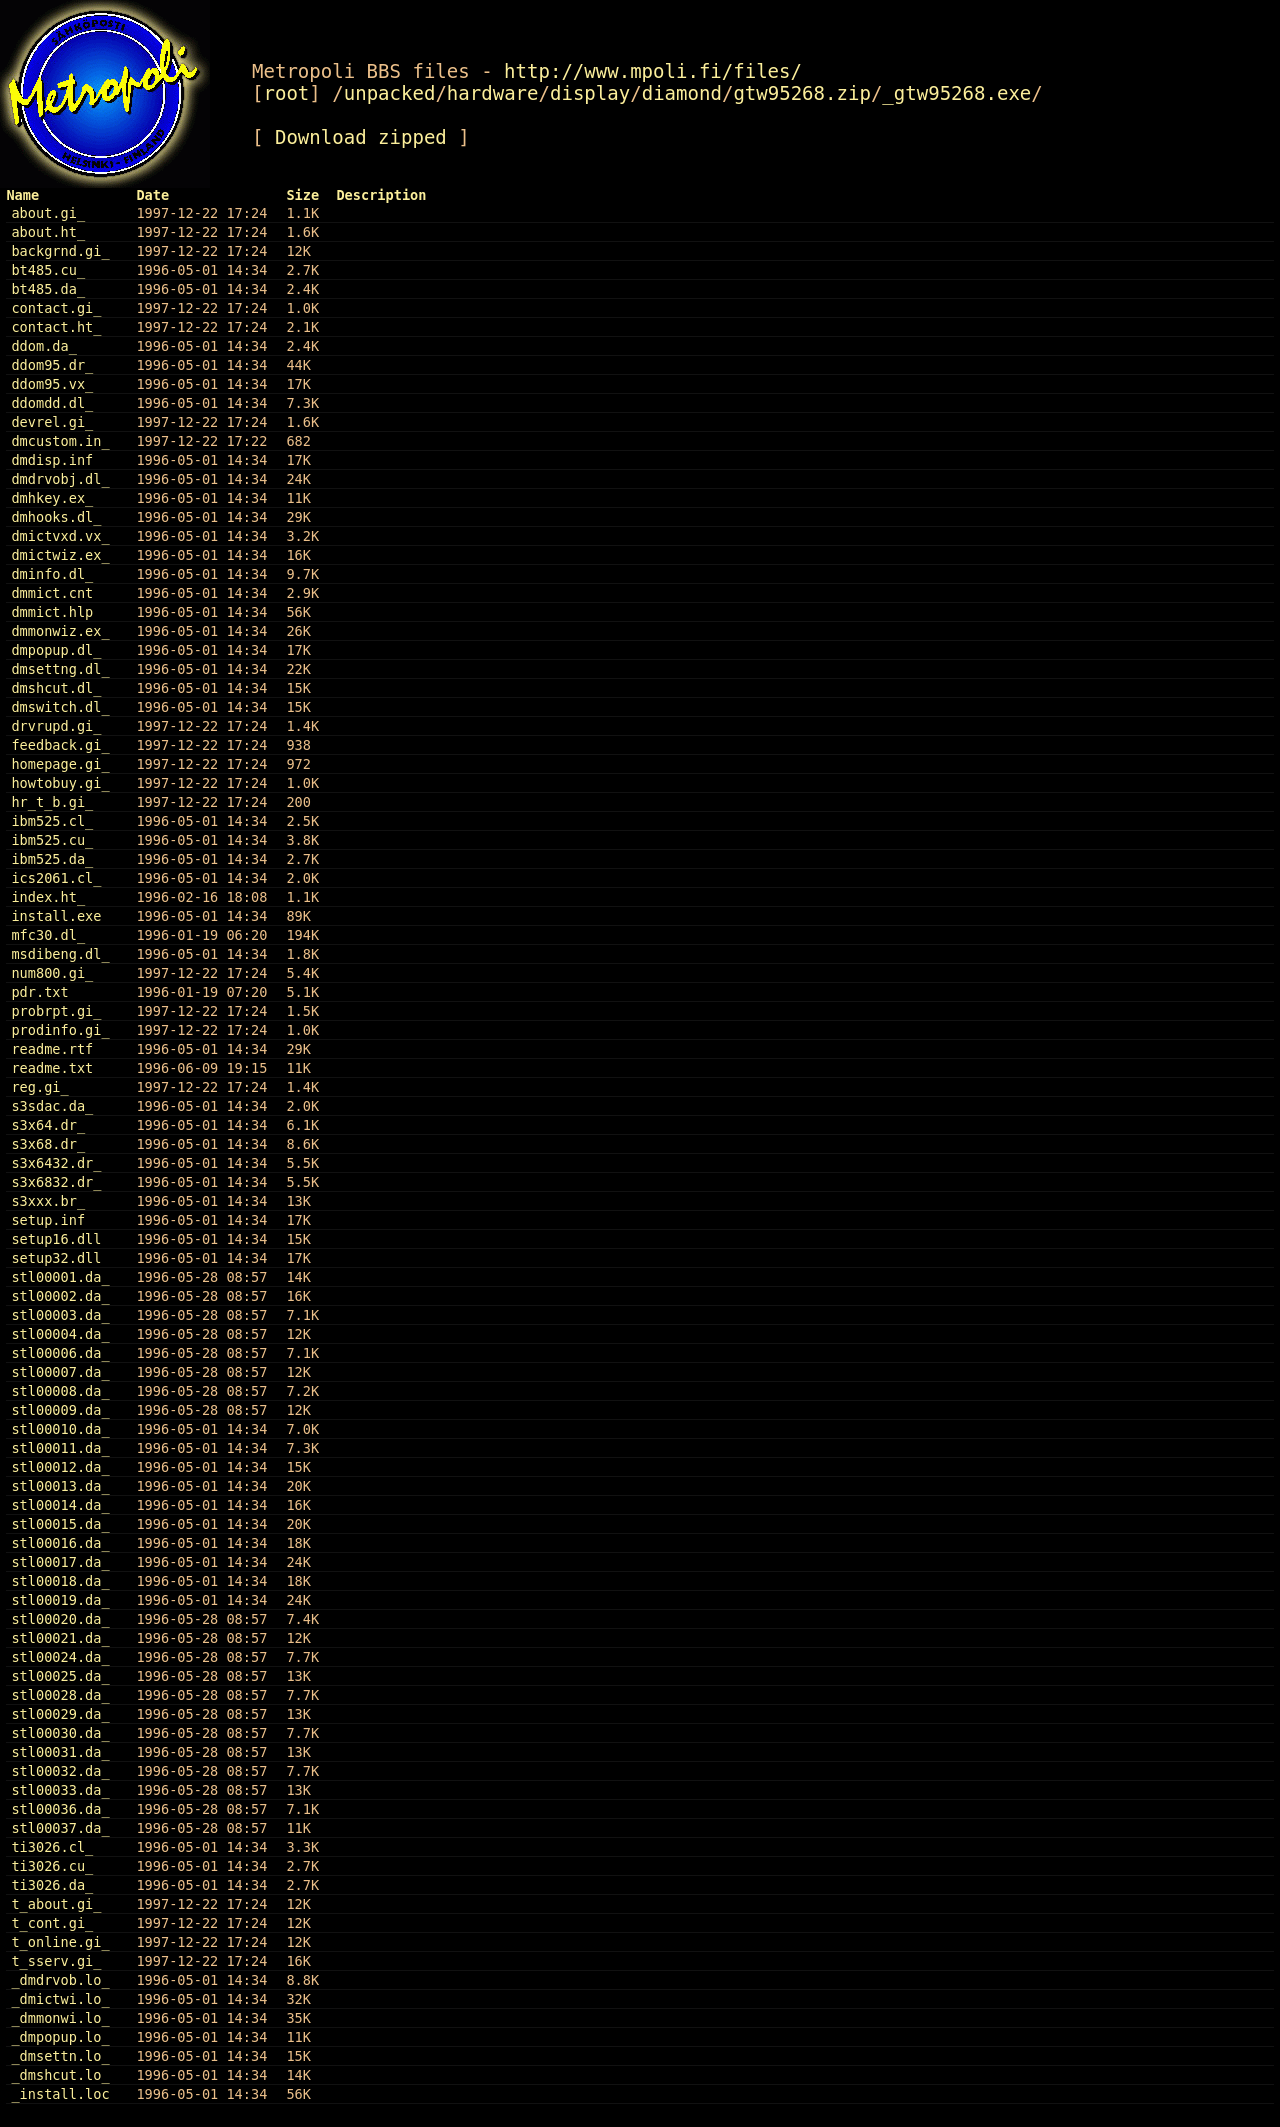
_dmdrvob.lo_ (60, 1980)
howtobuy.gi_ (60, 783)
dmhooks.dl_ (56, 517)
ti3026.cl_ (52, 1847)
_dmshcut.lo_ (60, 2075)
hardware (493, 93)
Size (302, 195)
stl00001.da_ (60, 1277)
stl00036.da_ (60, 1809)
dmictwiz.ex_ (60, 555)
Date (152, 195)
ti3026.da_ (52, 1885)
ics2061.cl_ (56, 878)
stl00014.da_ (60, 1505)
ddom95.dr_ (52, 365)
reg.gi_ (39, 1087)
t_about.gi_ (56, 1904)
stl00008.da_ (60, 1391)
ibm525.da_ (52, 859)
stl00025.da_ (60, 1676)
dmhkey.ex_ (52, 498)
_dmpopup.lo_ (60, 2037)
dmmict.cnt (52, 593)
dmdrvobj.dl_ (60, 479)
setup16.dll (56, 1239)
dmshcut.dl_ (56, 688)
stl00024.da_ (60, 1657)
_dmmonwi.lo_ (60, 2018)
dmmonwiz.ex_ (60, 631)
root (286, 93)
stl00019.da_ (60, 1600)
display (590, 93)
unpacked (390, 93)
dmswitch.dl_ (60, 707)
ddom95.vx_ (52, 384)
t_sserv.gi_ (56, 1961)
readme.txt (52, 1068)
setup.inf (48, 1220)
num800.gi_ (52, 973)
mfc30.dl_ (48, 935)
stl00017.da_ (60, 1562)
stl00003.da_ (60, 1315)
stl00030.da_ (60, 1733)
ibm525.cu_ (52, 840)
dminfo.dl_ (52, 574)
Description (381, 195)
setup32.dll (56, 1258)
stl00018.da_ (60, 1581)
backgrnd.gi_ (60, 251)
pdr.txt (39, 992)
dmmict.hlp (52, 612)
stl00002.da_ (60, 1296)
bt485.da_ (48, 289)
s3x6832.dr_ (56, 1182)
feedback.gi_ (60, 745)
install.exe (56, 916)
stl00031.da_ (60, 1752)
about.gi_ (48, 213)
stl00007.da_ (60, 1372)
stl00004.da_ (60, 1334)
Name (22, 195)
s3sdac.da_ (52, 1106)
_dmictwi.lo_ (60, 1999)
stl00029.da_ (60, 1714)
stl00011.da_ (60, 1448)
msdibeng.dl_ (60, 954)
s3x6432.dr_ (56, 1163)
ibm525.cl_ (52, 821)
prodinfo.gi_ (60, 1030)
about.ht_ (48, 232)
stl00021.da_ (60, 1638)
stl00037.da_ (60, 1828)
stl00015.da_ (60, 1524)
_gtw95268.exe (956, 93)
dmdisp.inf (52, 460)
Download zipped (361, 137)
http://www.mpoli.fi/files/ (653, 71)
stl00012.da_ (60, 1467)
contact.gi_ (56, 308)
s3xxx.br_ (48, 1201)
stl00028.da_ (60, 1695)
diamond (682, 93)
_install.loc (60, 2094)
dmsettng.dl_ (60, 669)
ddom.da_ (43, 346)
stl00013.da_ (60, 1486)
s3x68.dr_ (48, 1144)
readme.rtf (52, 1049)
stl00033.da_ (60, 1790)
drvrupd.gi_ (56, 726)
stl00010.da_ (60, 1429)
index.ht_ (48, 897)
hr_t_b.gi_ (52, 802)
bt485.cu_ (48, 270)
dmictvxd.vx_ (60, 536)
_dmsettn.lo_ (60, 2056)
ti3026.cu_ (52, 1866)
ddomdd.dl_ (52, 403)
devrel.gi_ (52, 422)
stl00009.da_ (60, 1410)
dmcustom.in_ (60, 441)
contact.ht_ (56, 327)
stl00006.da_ (60, 1353)
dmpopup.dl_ (56, 650)
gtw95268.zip (802, 93)
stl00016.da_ (60, 1543)
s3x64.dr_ (48, 1125)
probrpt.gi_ (56, 1011)
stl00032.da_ (60, 1771)
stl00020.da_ (60, 1619)
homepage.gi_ (60, 764)
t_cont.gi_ (52, 1923)
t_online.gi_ (60, 1942)
